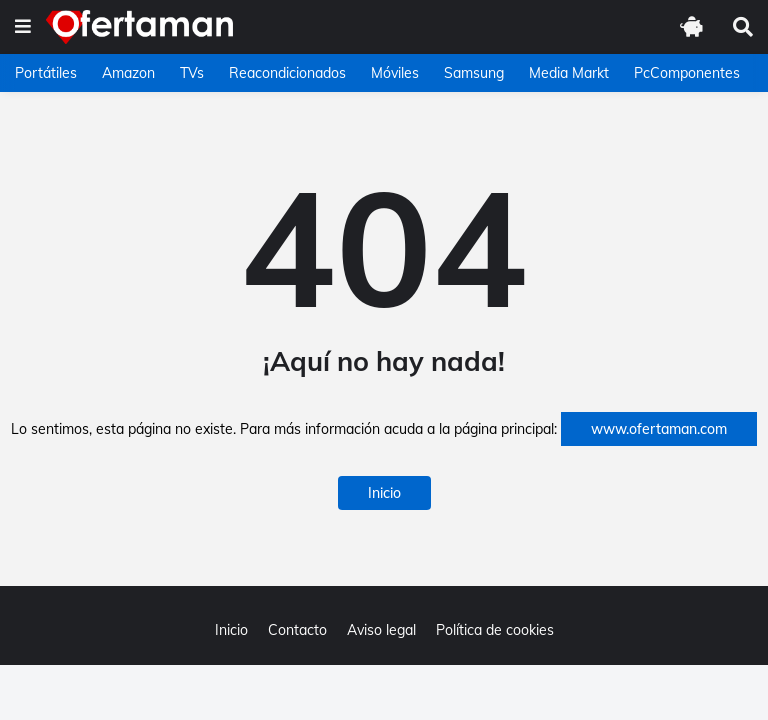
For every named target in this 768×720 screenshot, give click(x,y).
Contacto (297, 630)
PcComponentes (687, 73)
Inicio (384, 493)
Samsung (474, 73)
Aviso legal (381, 630)
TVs (192, 73)
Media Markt (569, 73)
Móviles (395, 73)
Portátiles (46, 73)
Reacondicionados (287, 73)
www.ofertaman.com (659, 429)
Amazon (128, 73)
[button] (23, 27)
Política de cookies (495, 630)
